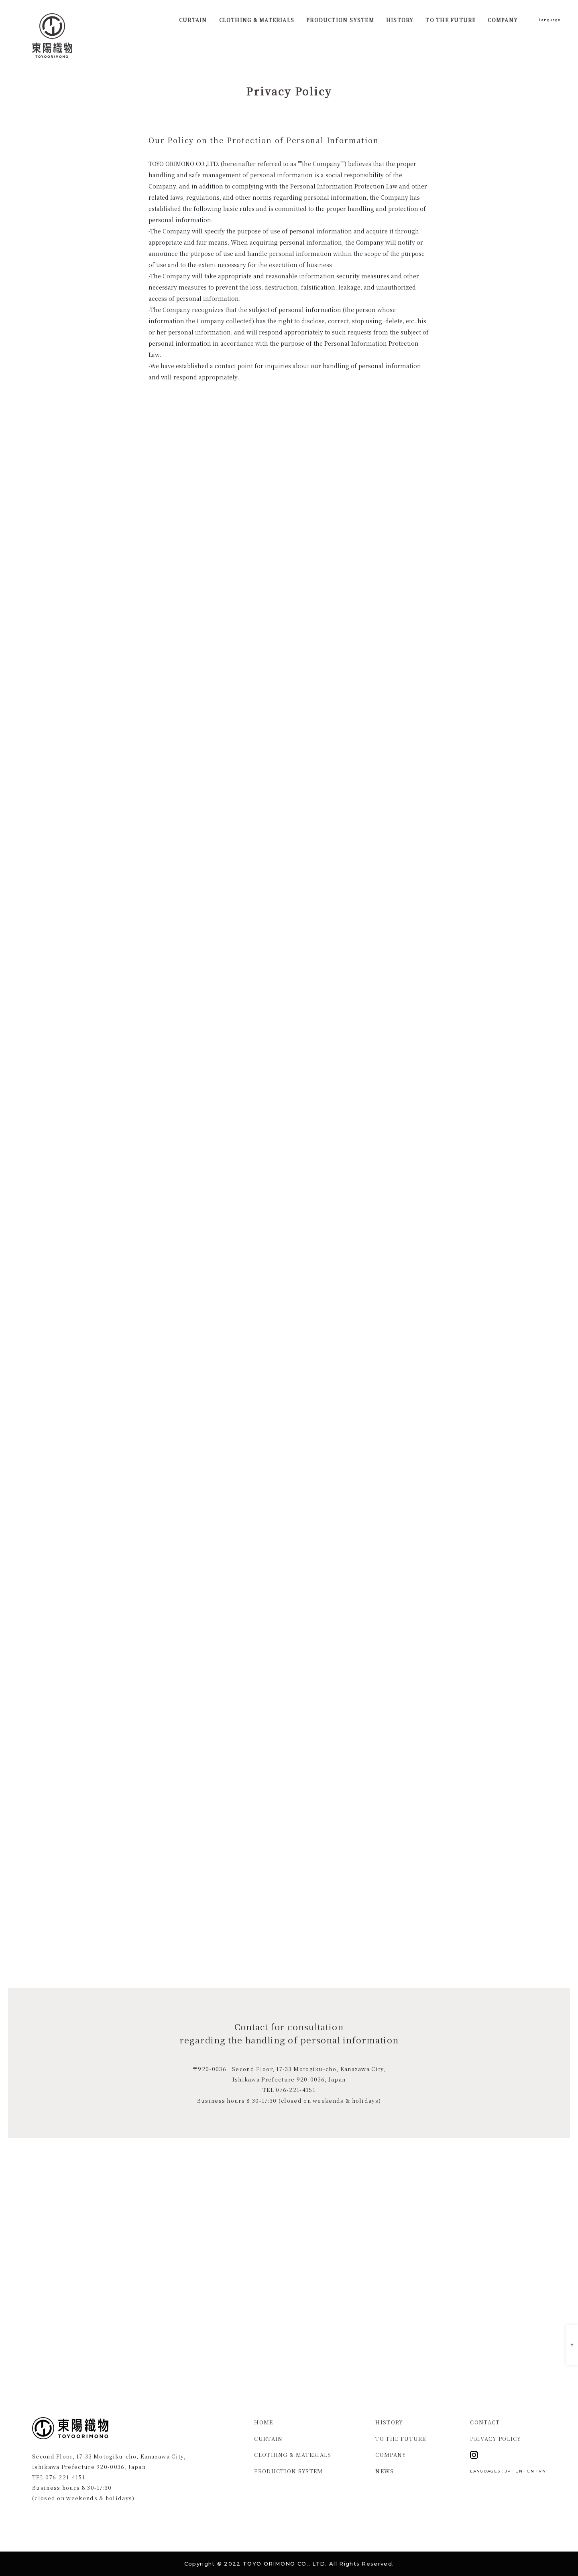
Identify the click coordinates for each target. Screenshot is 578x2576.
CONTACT (485, 2422)
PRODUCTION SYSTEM (288, 2471)
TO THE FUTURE (400, 2438)
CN (530, 2471)
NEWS (384, 2471)
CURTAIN (268, 2438)
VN (542, 2471)
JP (508, 2471)
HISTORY (389, 2422)
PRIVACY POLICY (495, 2438)
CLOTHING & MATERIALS (292, 2454)
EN (519, 2471)
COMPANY (390, 2454)
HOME (263, 2422)
